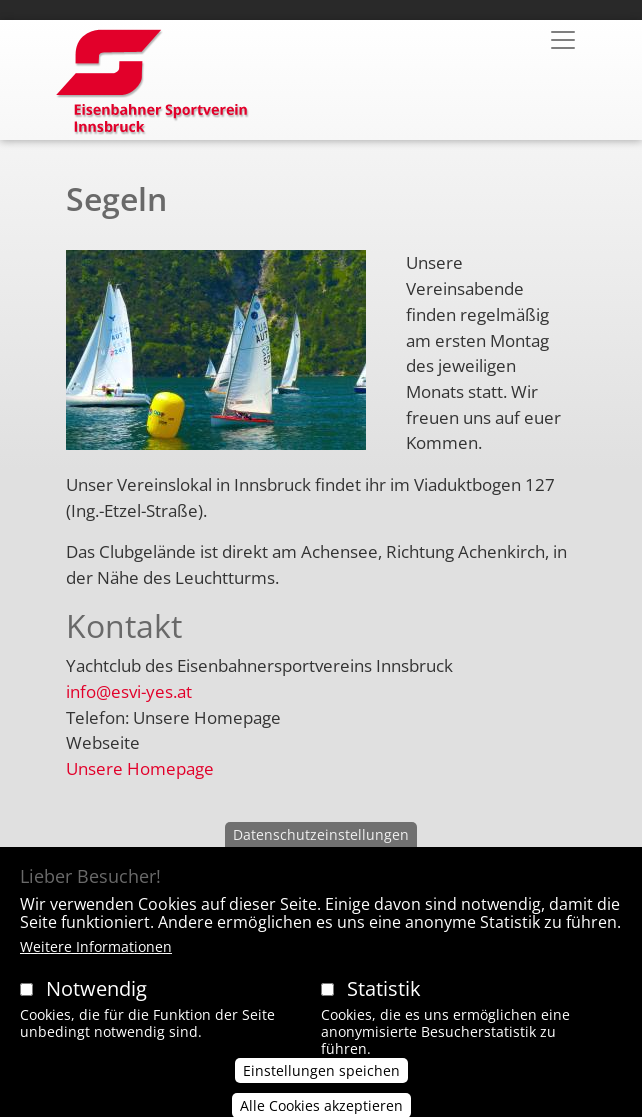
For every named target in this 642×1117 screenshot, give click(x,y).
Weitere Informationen (96, 965)
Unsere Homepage (140, 768)
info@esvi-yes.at (129, 691)
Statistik (384, 1007)
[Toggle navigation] (563, 40)
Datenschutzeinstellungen (321, 854)
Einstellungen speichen (321, 1089)
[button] (216, 357)
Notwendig (96, 1007)
